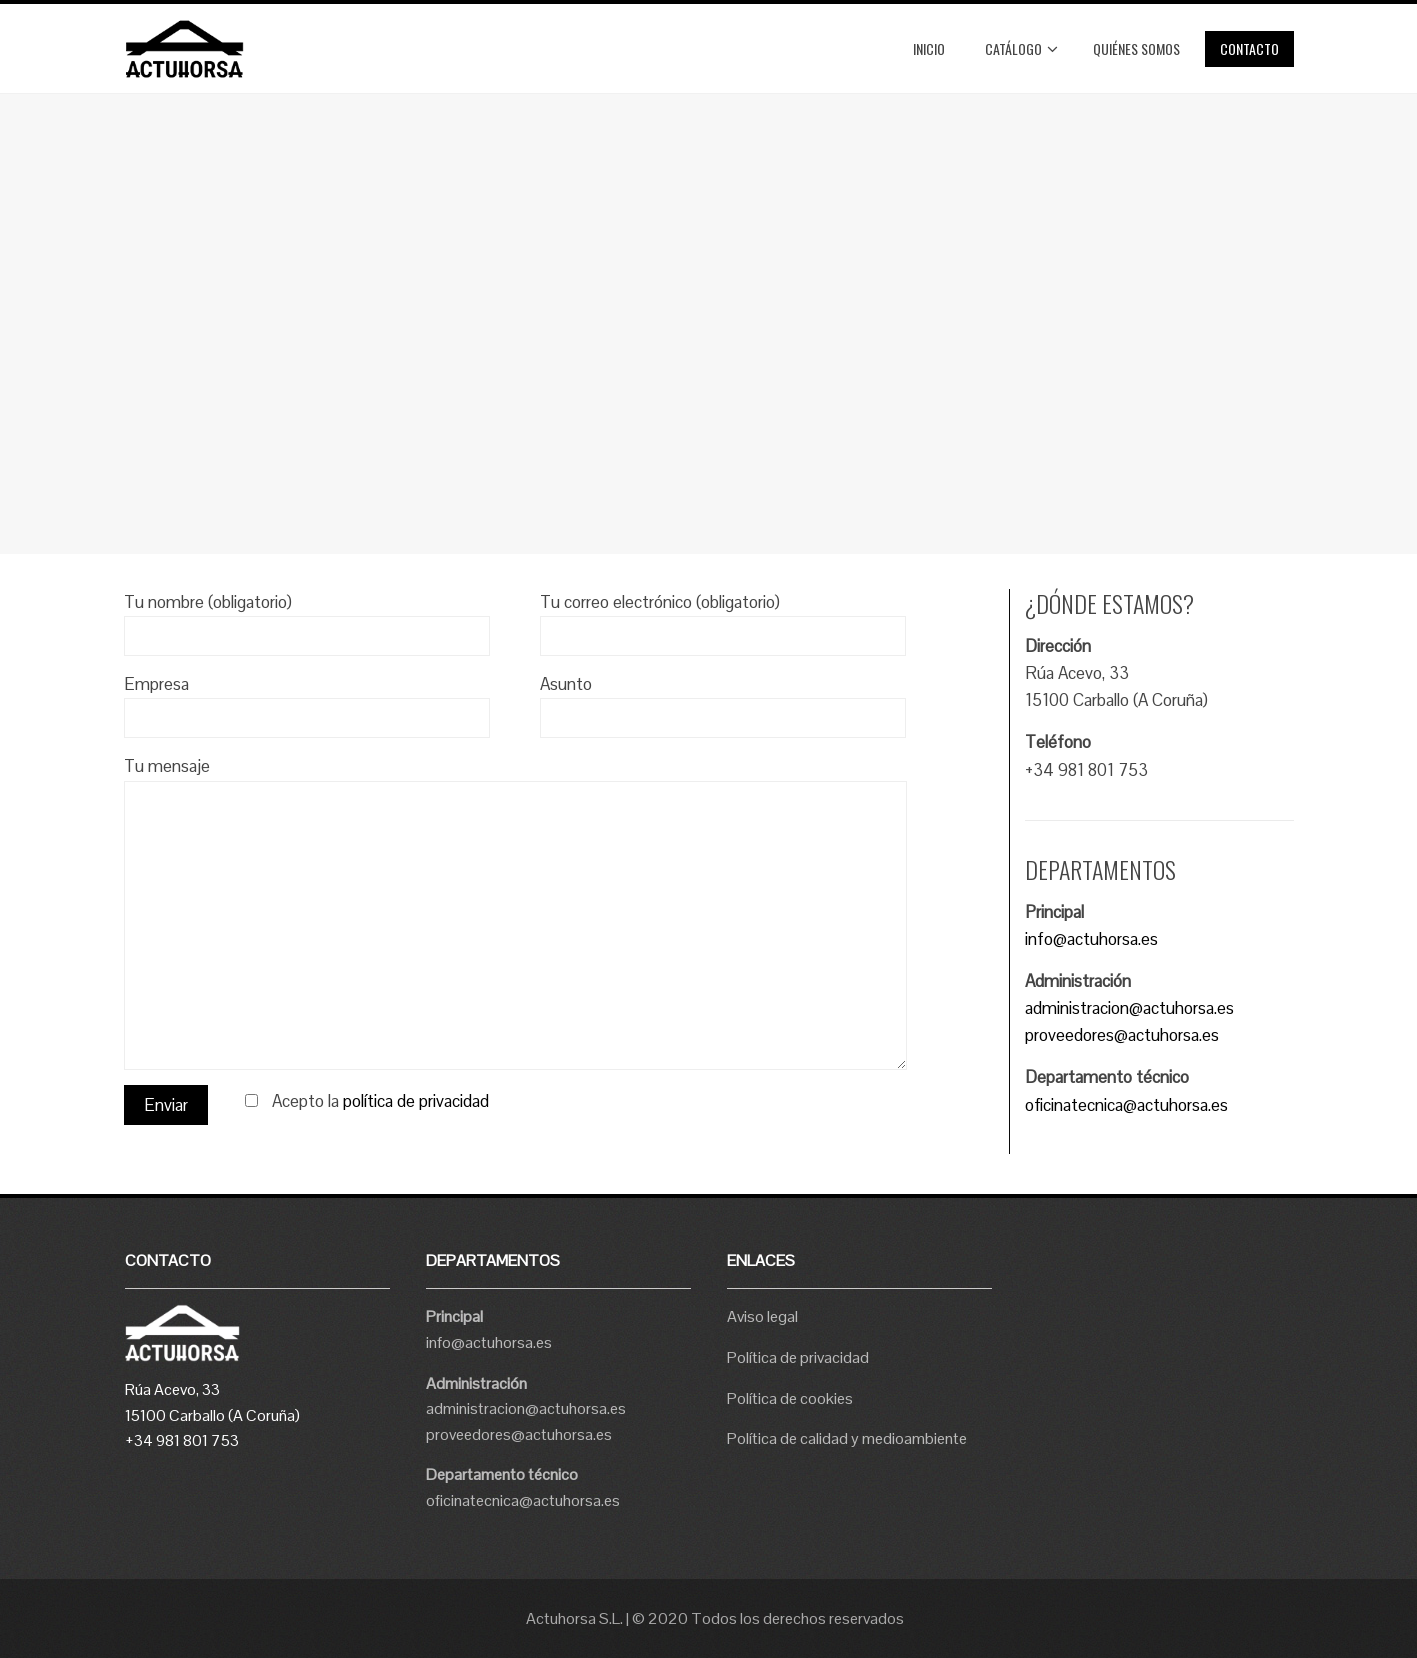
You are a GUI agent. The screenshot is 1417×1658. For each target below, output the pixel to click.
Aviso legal (762, 1316)
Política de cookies (790, 1398)
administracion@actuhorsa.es (1129, 1008)
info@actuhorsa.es (1091, 939)
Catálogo (1021, 49)
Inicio (929, 48)
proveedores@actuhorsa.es (1122, 1035)
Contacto (1249, 48)
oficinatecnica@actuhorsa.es (1126, 1105)
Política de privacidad (798, 1357)
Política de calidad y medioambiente (847, 1438)
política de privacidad (416, 1101)
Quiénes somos (1136, 48)
